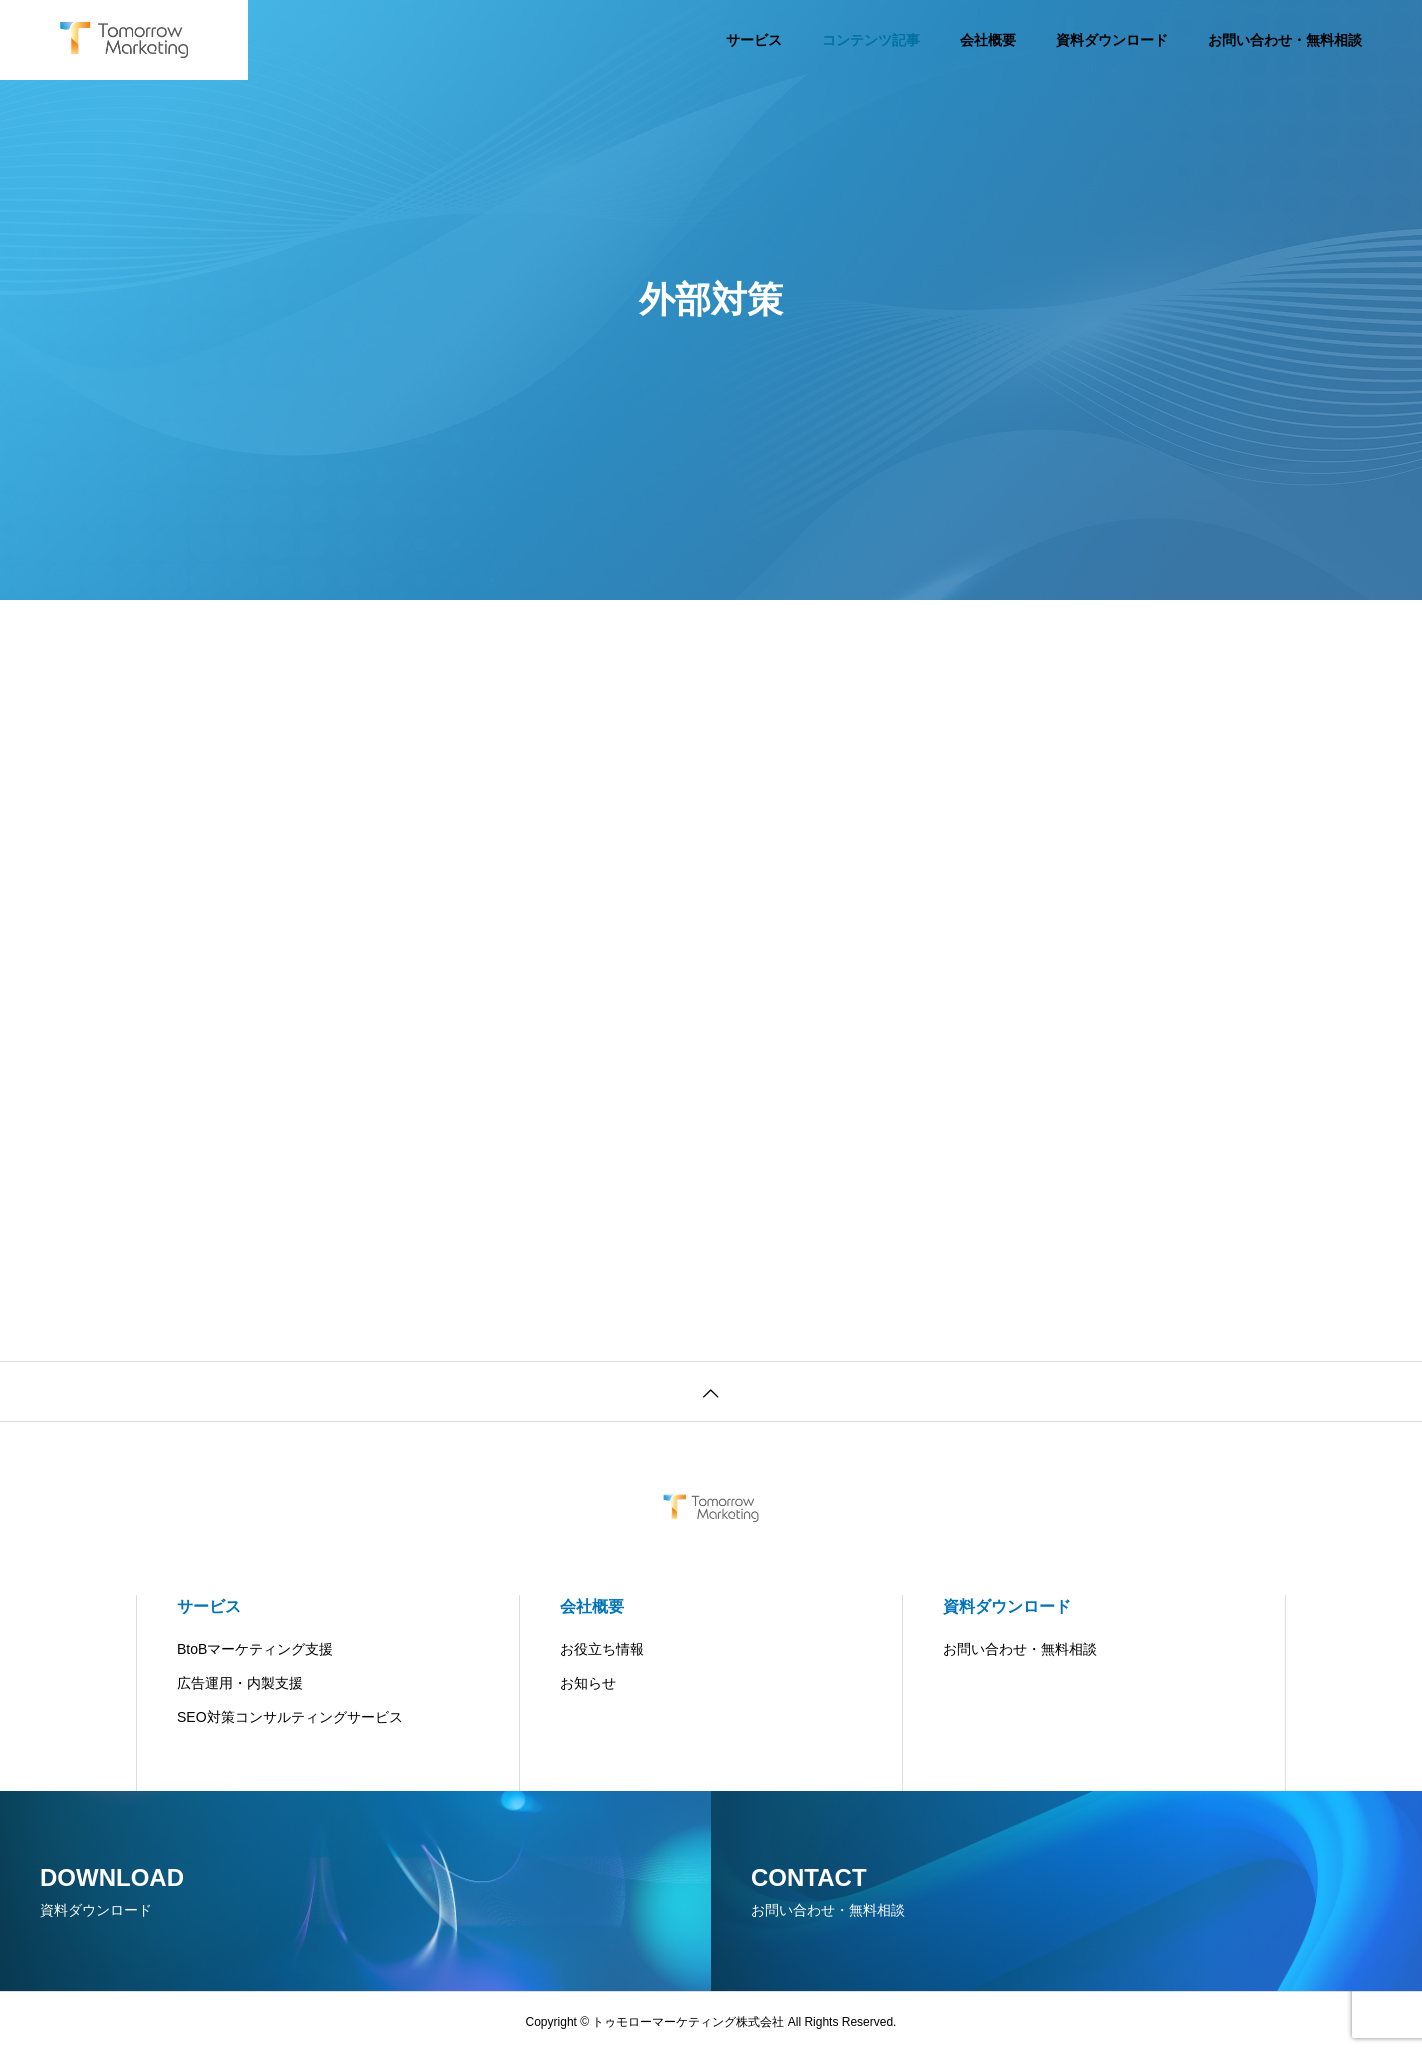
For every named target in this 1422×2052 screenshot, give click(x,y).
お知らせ (588, 1683)
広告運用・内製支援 (240, 1683)
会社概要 (988, 40)
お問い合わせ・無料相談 (1285, 40)
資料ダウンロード (1112, 40)
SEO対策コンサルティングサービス (290, 1717)
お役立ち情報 (602, 1649)
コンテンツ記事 (871, 40)
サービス (754, 40)
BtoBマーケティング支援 (255, 1649)
